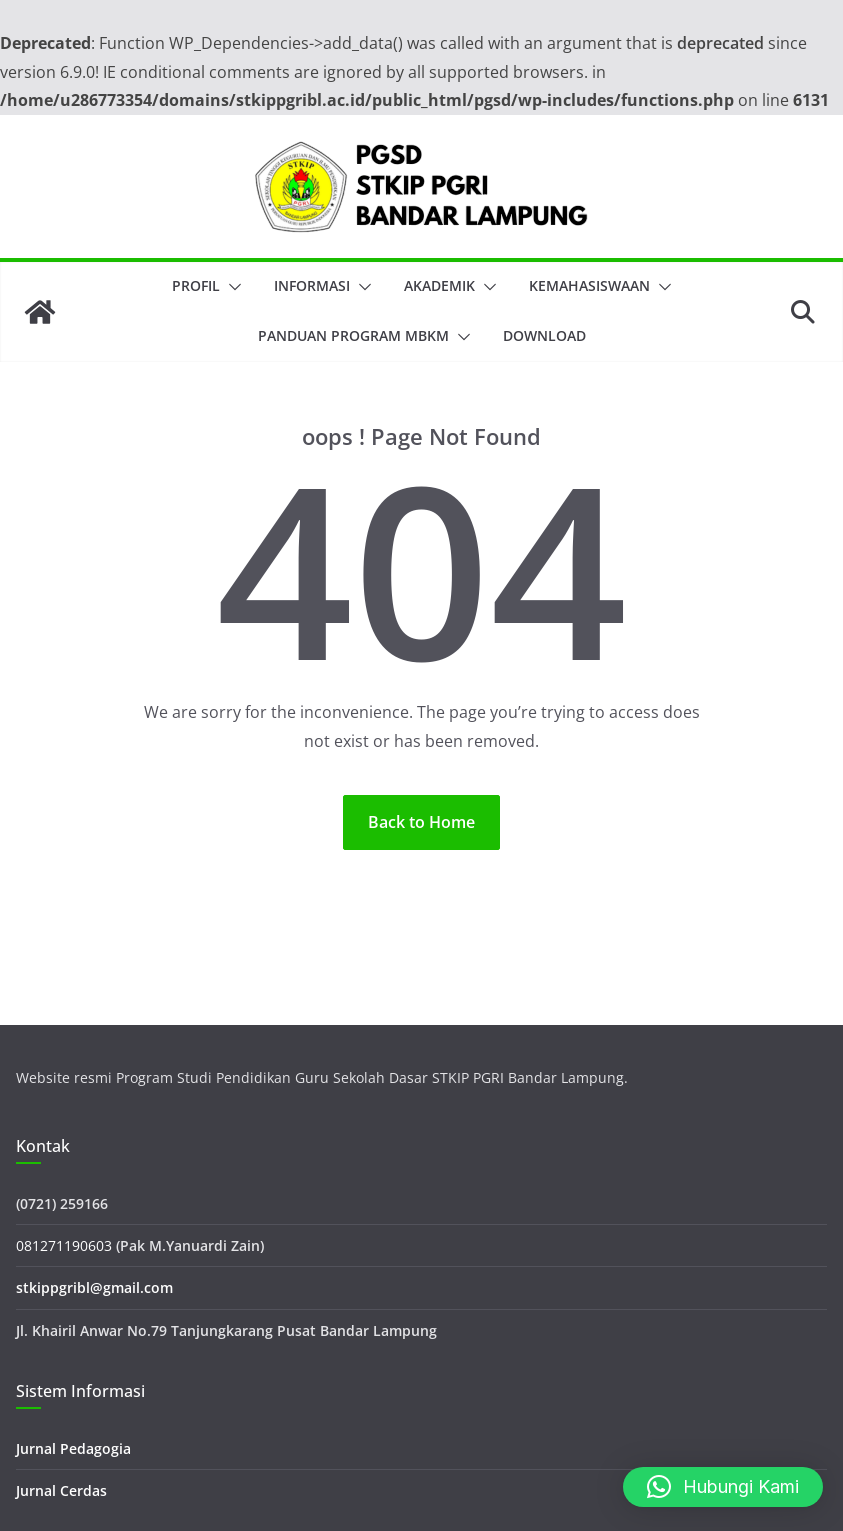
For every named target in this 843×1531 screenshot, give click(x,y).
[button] (231, 287)
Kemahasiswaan (589, 285)
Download (544, 335)
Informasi (312, 285)
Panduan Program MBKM (353, 335)
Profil (196, 285)
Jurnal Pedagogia (73, 1448)
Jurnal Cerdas (61, 1490)
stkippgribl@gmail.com (94, 1287)
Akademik (439, 285)
